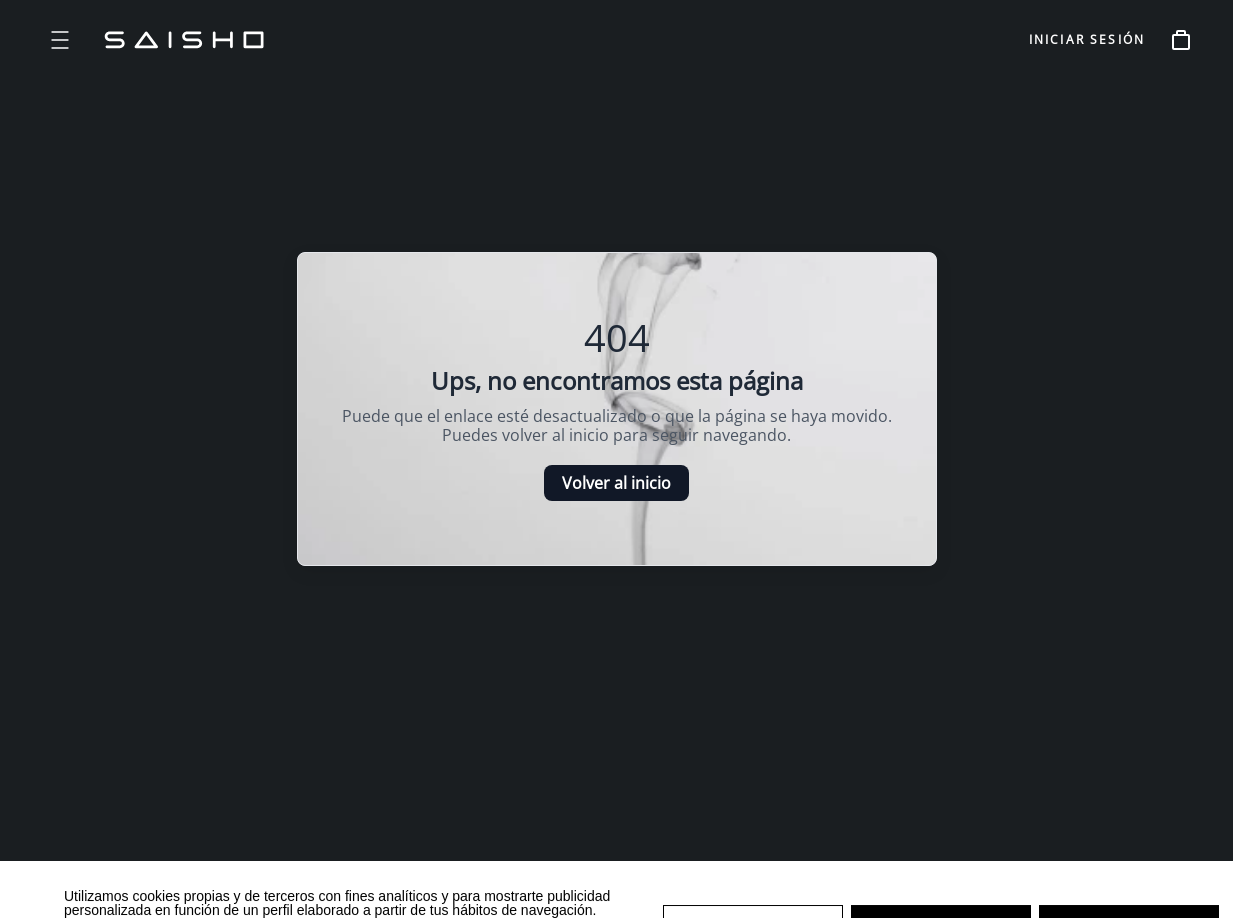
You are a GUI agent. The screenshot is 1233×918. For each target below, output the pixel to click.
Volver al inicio (616, 483)
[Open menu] (60, 40)
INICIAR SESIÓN (1087, 39)
